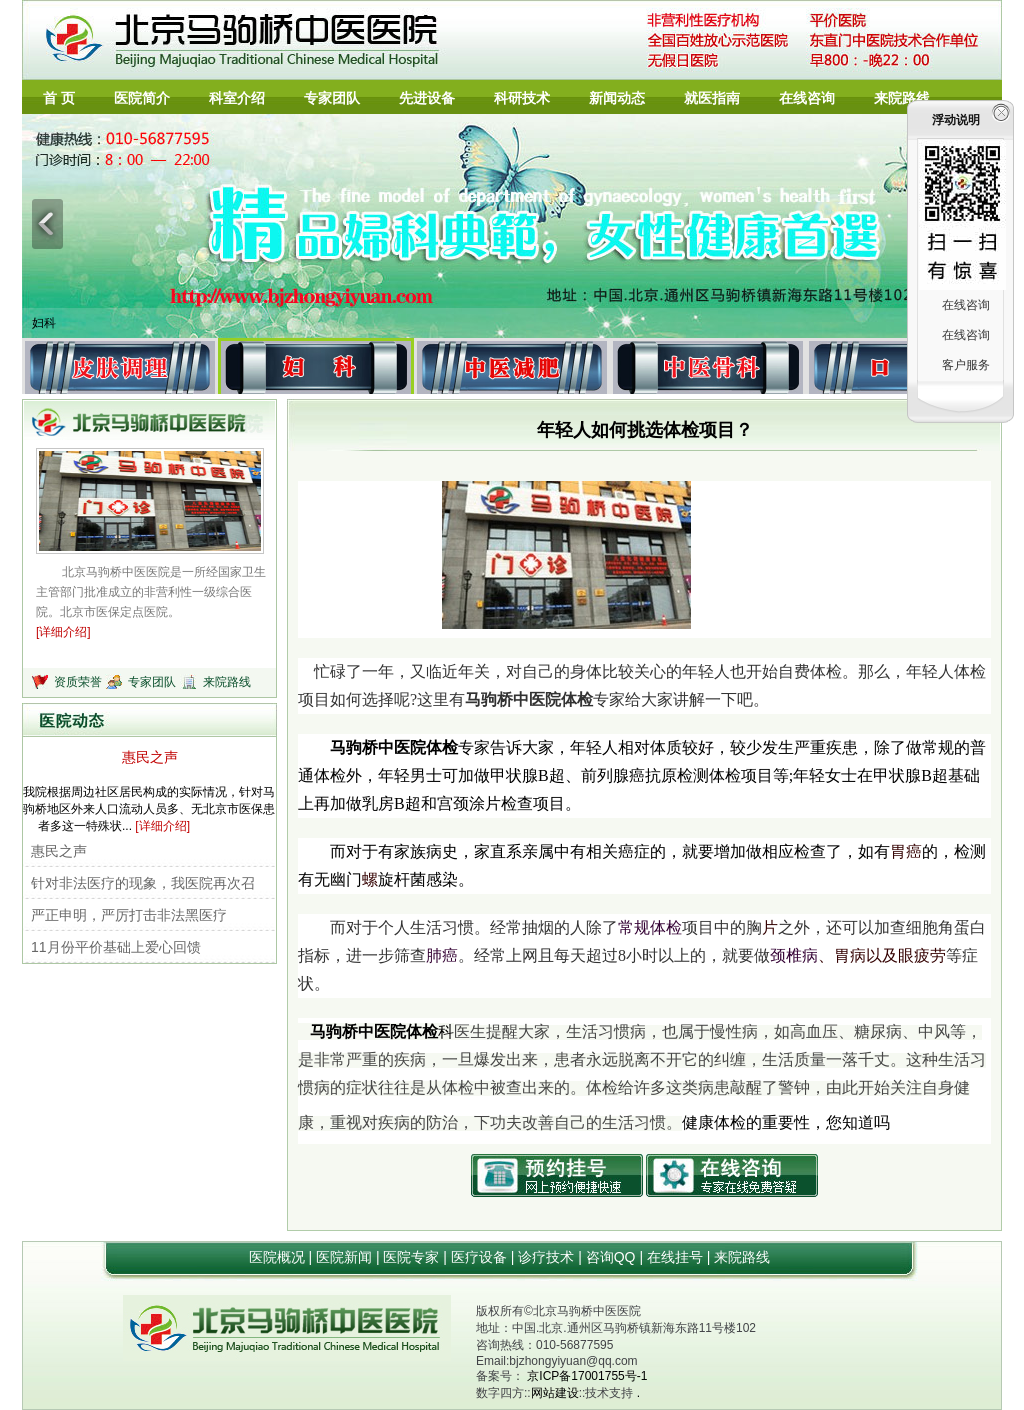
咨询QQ (613, 1257)
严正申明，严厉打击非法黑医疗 (129, 915)
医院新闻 (346, 1257)
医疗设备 (481, 1257)
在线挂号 (677, 1257)
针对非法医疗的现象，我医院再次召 (143, 883)
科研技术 (522, 98)
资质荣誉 (79, 682)
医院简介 (142, 98)
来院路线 (902, 98)
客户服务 (966, 365)
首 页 (59, 98)
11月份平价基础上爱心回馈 (116, 947)
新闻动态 (617, 98)
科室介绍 (237, 98)
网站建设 (555, 1393)
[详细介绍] (63, 632)
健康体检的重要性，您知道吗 (786, 1122)
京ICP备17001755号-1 (587, 1376)
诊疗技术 (548, 1257)
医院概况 (279, 1257)
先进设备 (427, 98)
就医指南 (712, 98)
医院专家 (413, 1257)
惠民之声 (150, 757)
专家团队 (332, 98)
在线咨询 (807, 98)
